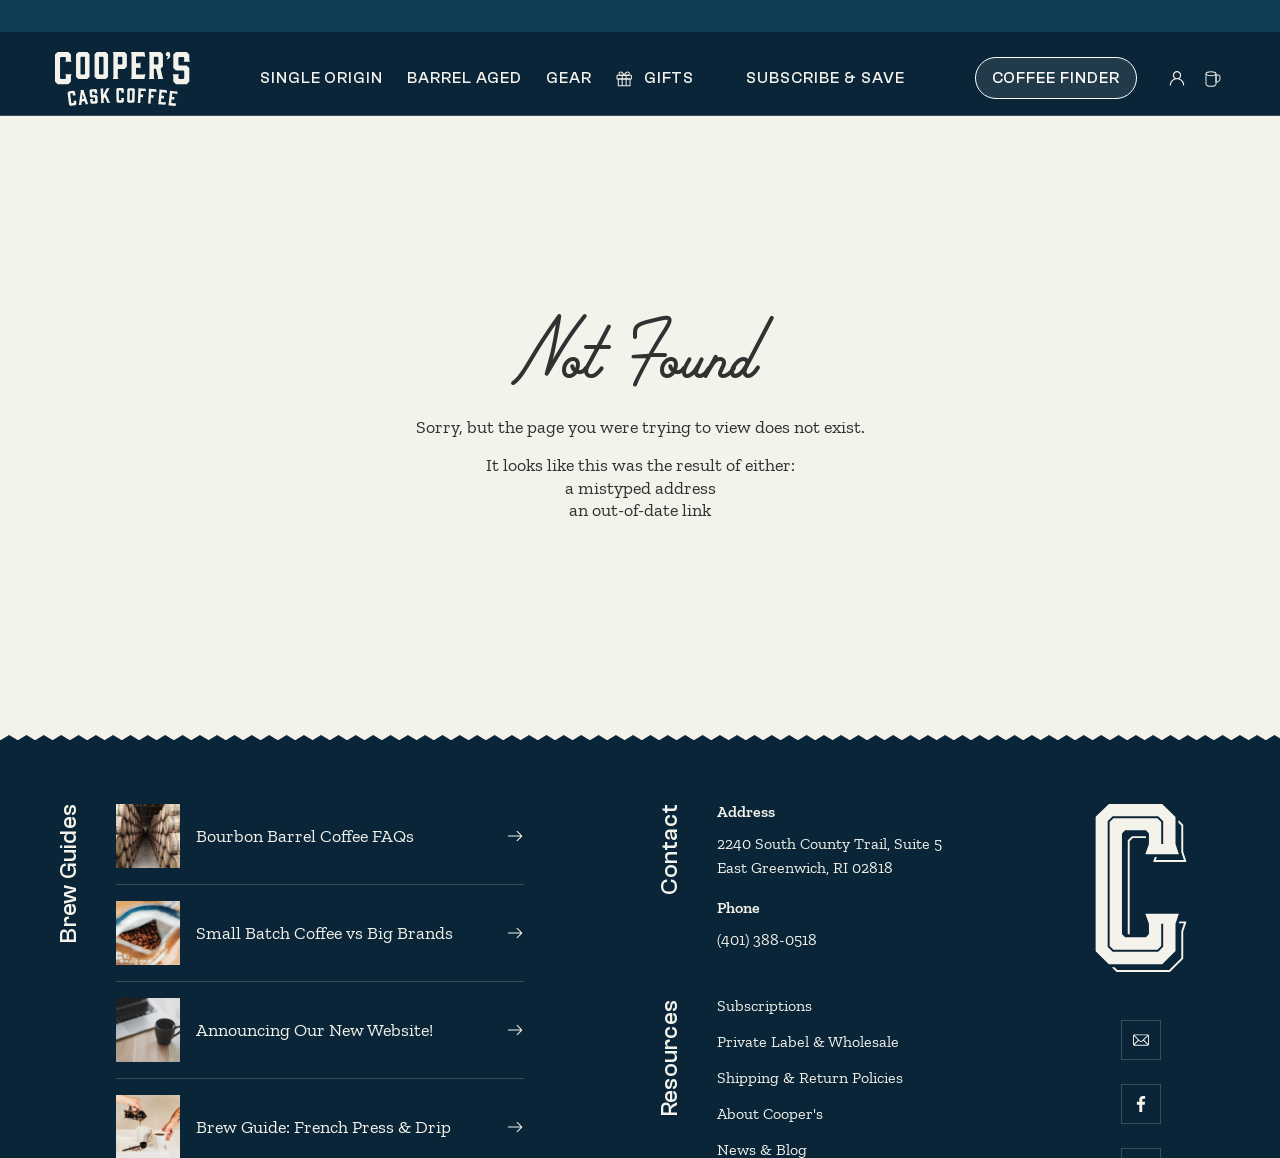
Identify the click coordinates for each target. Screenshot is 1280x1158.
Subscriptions (764, 1005)
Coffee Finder (1056, 78)
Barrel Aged (464, 78)
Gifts (655, 78)
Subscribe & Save (811, 78)
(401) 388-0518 (767, 939)
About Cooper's (770, 1113)
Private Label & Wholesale (808, 1041)
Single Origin (321, 78)
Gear (569, 78)
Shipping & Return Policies (810, 1077)
